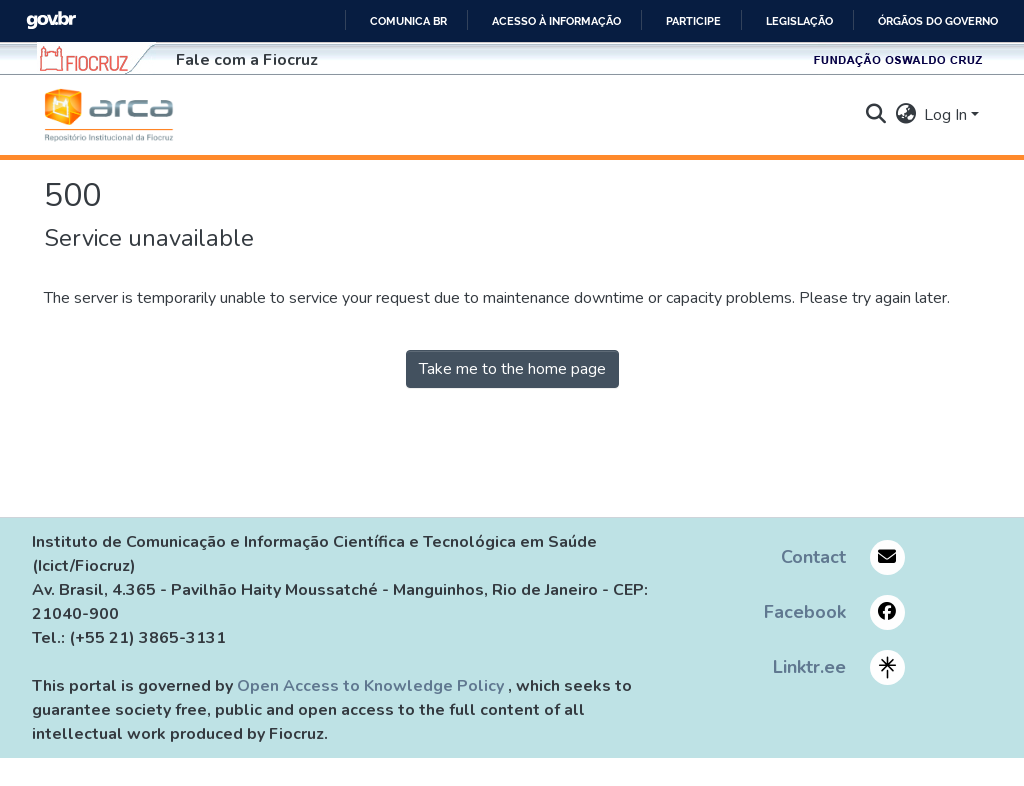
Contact (813, 557)
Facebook (805, 612)
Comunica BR (408, 21)
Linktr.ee (809, 667)
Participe (693, 21)
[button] (109, 115)
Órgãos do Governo (938, 21)
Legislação (799, 21)
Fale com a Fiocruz (247, 60)
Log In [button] (947, 115)
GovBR (51, 20)
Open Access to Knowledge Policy (372, 686)
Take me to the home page (512, 369)
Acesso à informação (556, 21)
